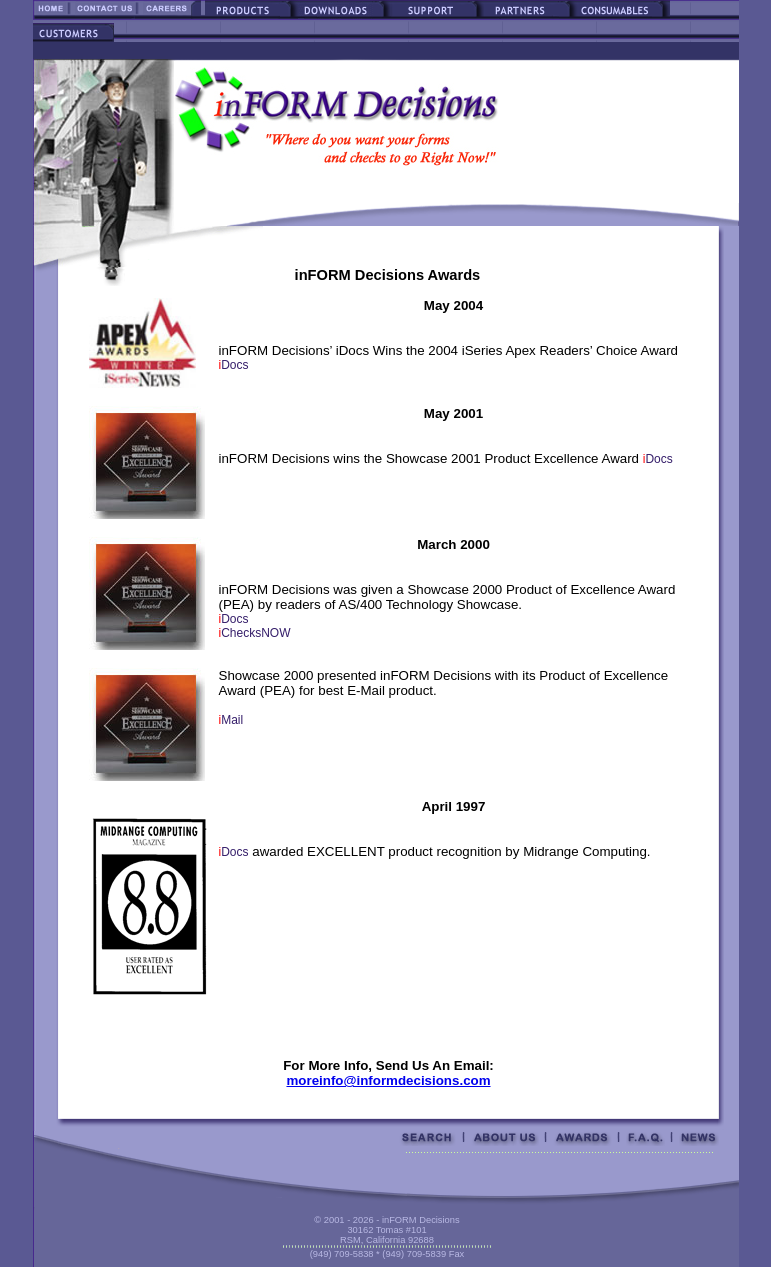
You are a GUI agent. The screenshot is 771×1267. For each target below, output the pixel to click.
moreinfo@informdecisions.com (388, 1080)
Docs (234, 365)
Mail (231, 720)
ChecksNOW (255, 633)
